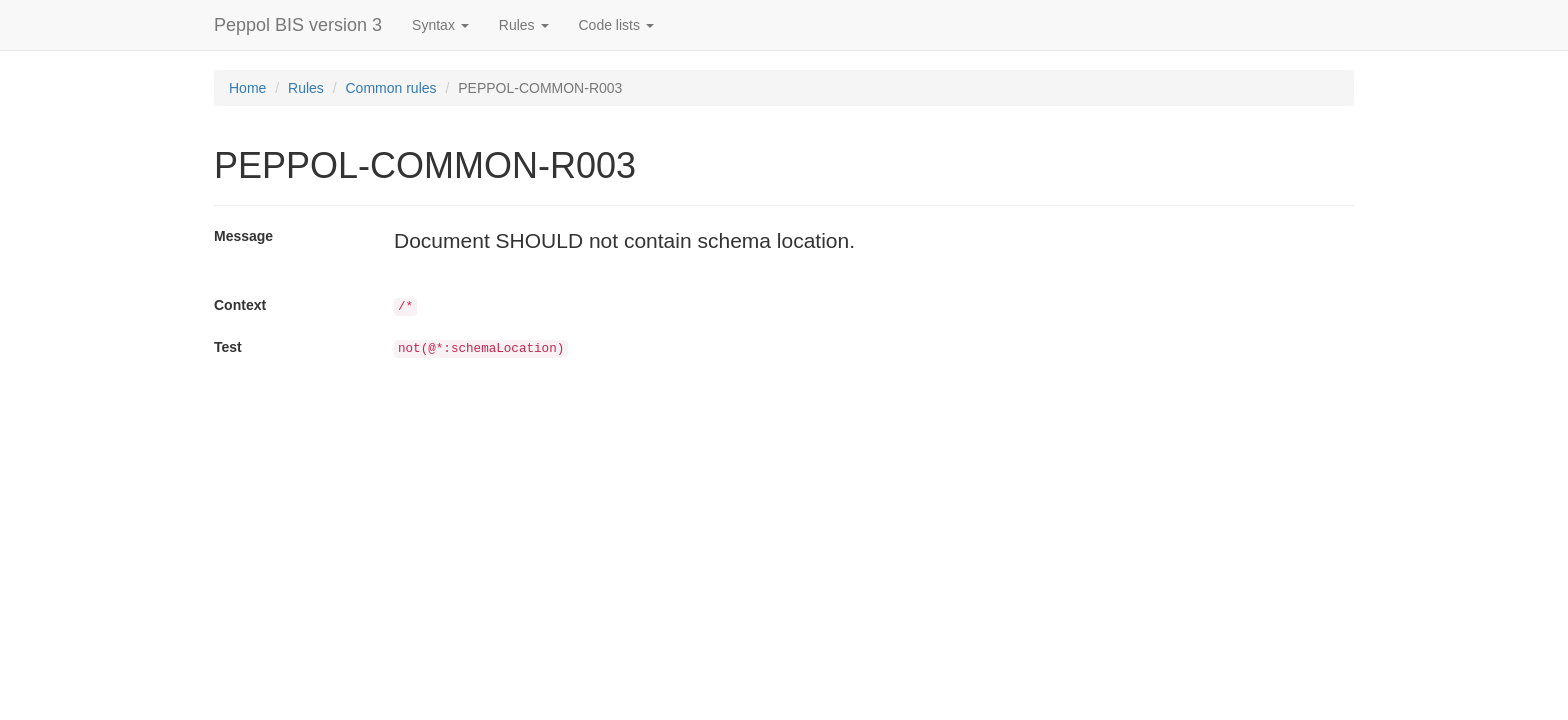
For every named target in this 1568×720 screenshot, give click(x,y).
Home (247, 88)
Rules (306, 88)
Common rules (391, 88)
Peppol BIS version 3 (298, 25)
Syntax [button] (440, 25)
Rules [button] (524, 25)
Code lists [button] (616, 25)
